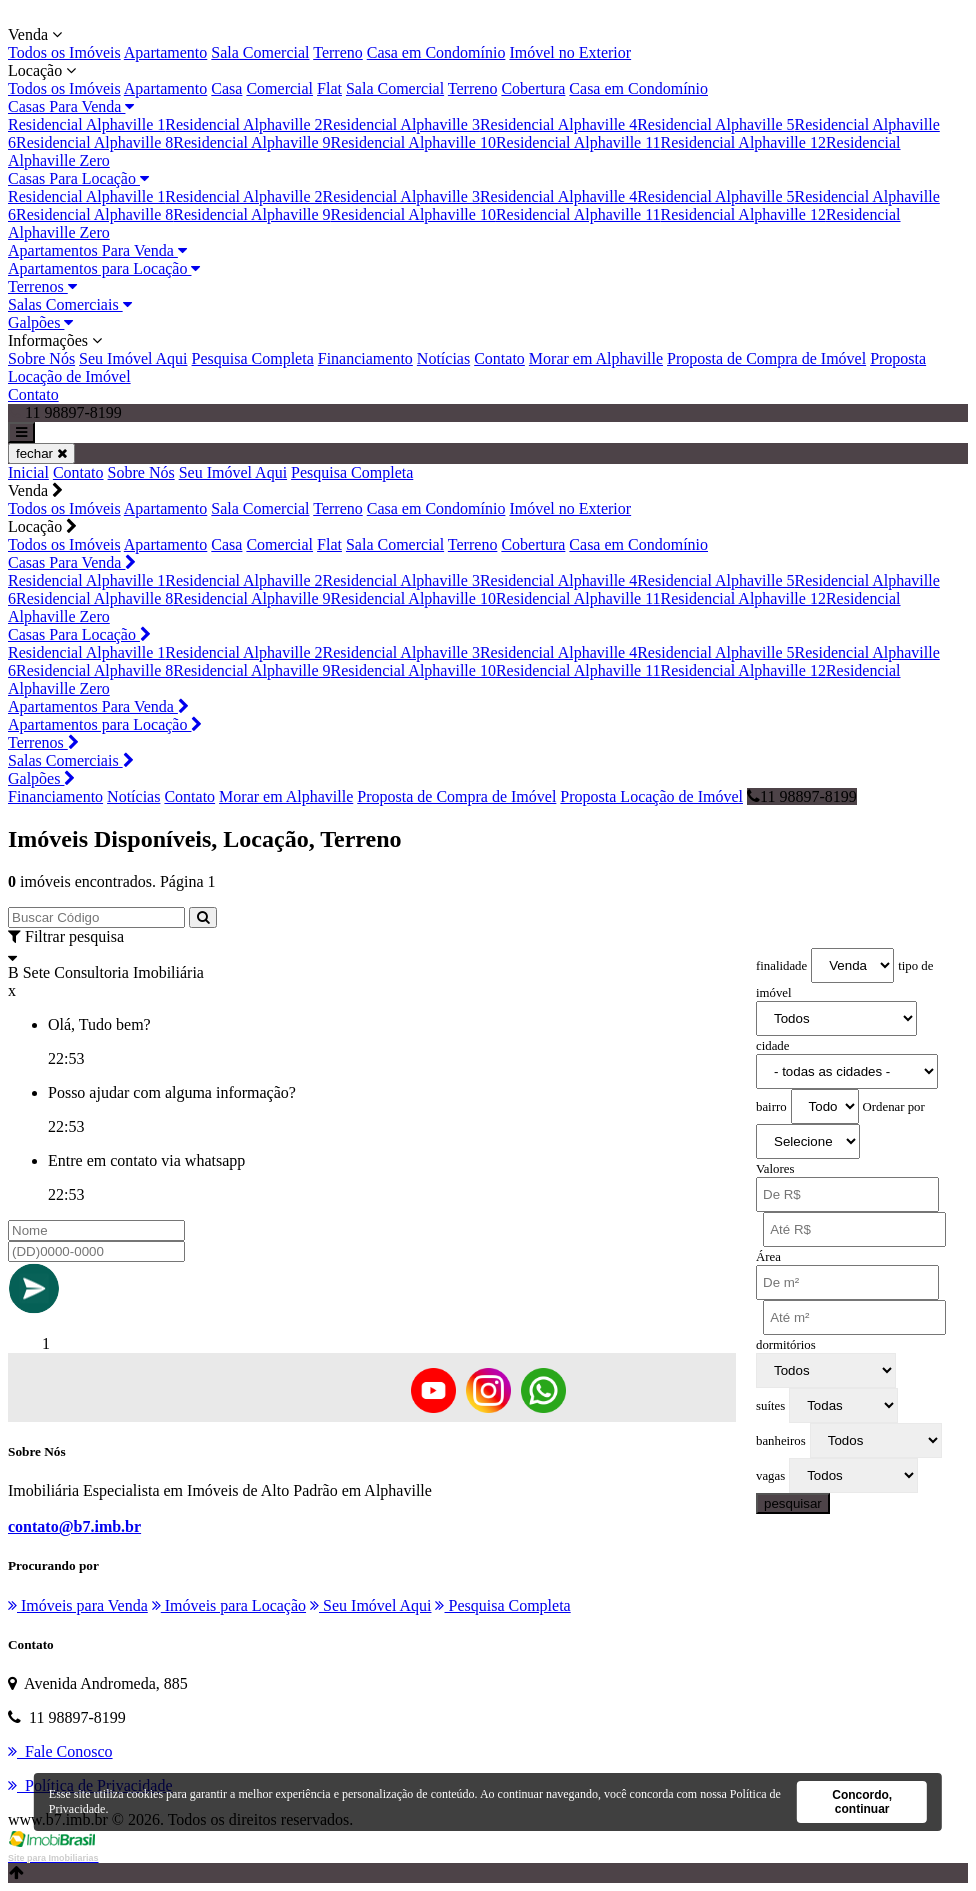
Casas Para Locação (78, 178)
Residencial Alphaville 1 (86, 124)
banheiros (781, 1441)
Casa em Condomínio (436, 52)
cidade (772, 1046)
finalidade (781, 966)
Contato (499, 358)
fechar (41, 453)
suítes (770, 1406)
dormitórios (786, 1345)
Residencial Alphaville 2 (243, 124)
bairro (771, 1107)
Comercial (279, 88)
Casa (226, 88)
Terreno (338, 52)
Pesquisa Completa (253, 358)
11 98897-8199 (802, 796)
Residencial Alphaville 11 (578, 142)
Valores (775, 1169)
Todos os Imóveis (64, 52)
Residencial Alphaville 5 (715, 124)
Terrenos (42, 286)
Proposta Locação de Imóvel (651, 796)
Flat (329, 88)
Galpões (40, 322)
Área (768, 1257)
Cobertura (533, 88)
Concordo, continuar (862, 1802)
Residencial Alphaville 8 (94, 142)
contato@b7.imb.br (74, 1526)
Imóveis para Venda (78, 1605)
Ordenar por (894, 1107)
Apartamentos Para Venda (97, 250)
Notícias (443, 358)
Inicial (28, 472)
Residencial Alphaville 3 (401, 124)
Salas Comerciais (70, 304)
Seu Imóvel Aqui (133, 358)
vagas (770, 1476)
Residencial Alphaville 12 (743, 142)
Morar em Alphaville (596, 358)
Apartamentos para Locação (104, 268)
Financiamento (365, 358)
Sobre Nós (41, 358)
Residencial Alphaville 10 (413, 142)
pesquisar (793, 1503)
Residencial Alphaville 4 (558, 124)
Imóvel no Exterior (570, 52)
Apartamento (166, 52)
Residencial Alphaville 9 (251, 142)
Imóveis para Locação (229, 1605)
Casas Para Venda (71, 106)
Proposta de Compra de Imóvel (766, 358)
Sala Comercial (260, 52)
